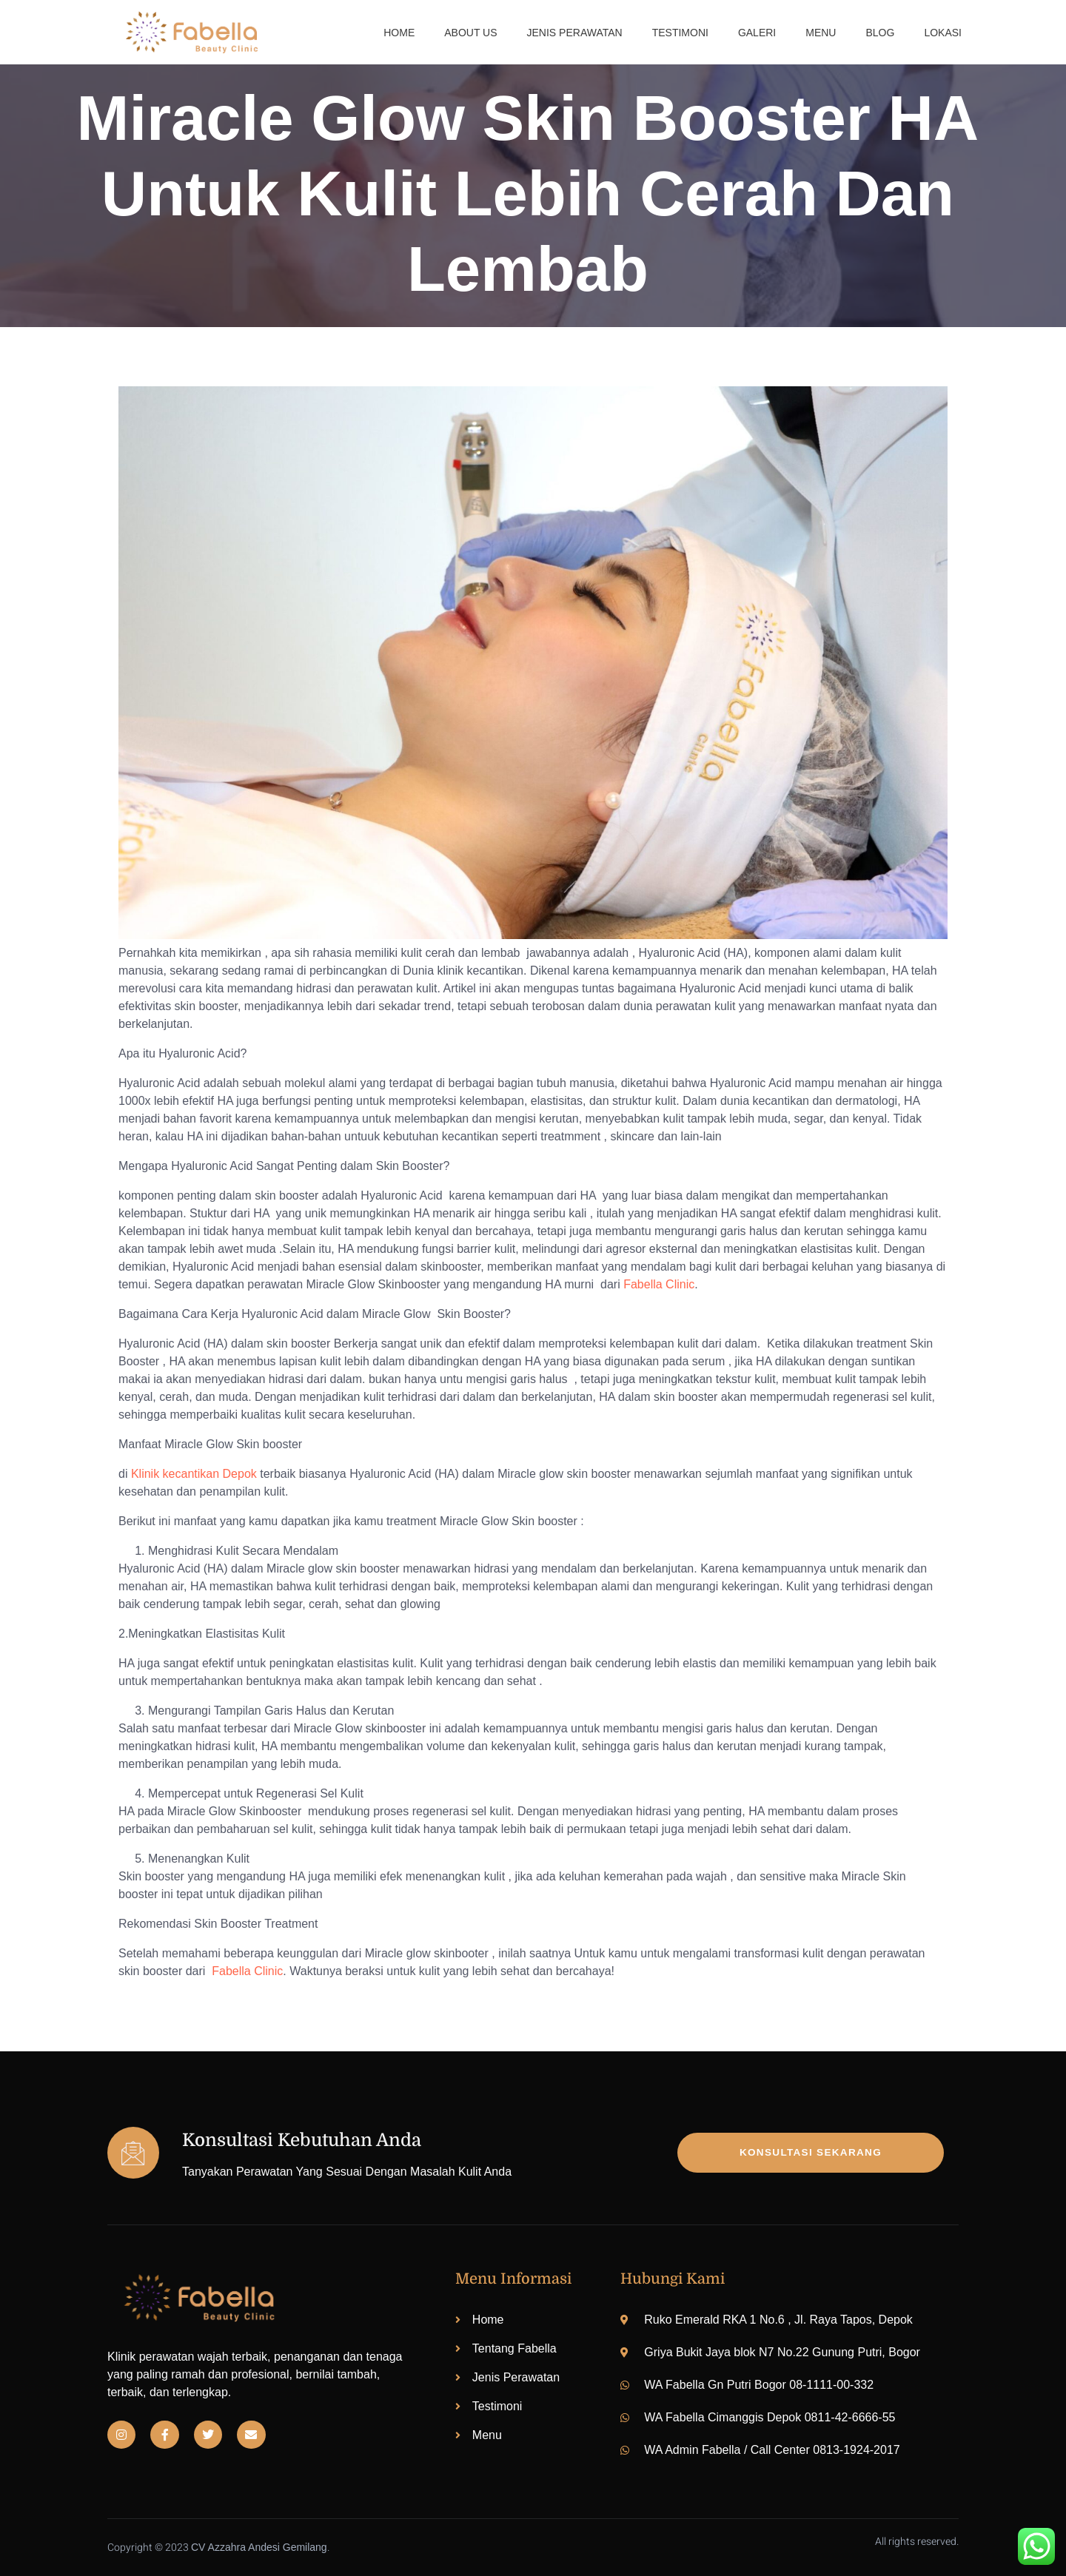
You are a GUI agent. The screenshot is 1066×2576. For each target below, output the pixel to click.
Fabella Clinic (658, 1284)
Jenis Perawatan (575, 32)
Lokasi (943, 32)
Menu (820, 32)
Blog (879, 32)
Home (399, 32)
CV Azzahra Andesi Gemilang (259, 2547)
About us (470, 32)
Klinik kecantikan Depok (194, 1473)
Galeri (757, 32)
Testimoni (680, 32)
